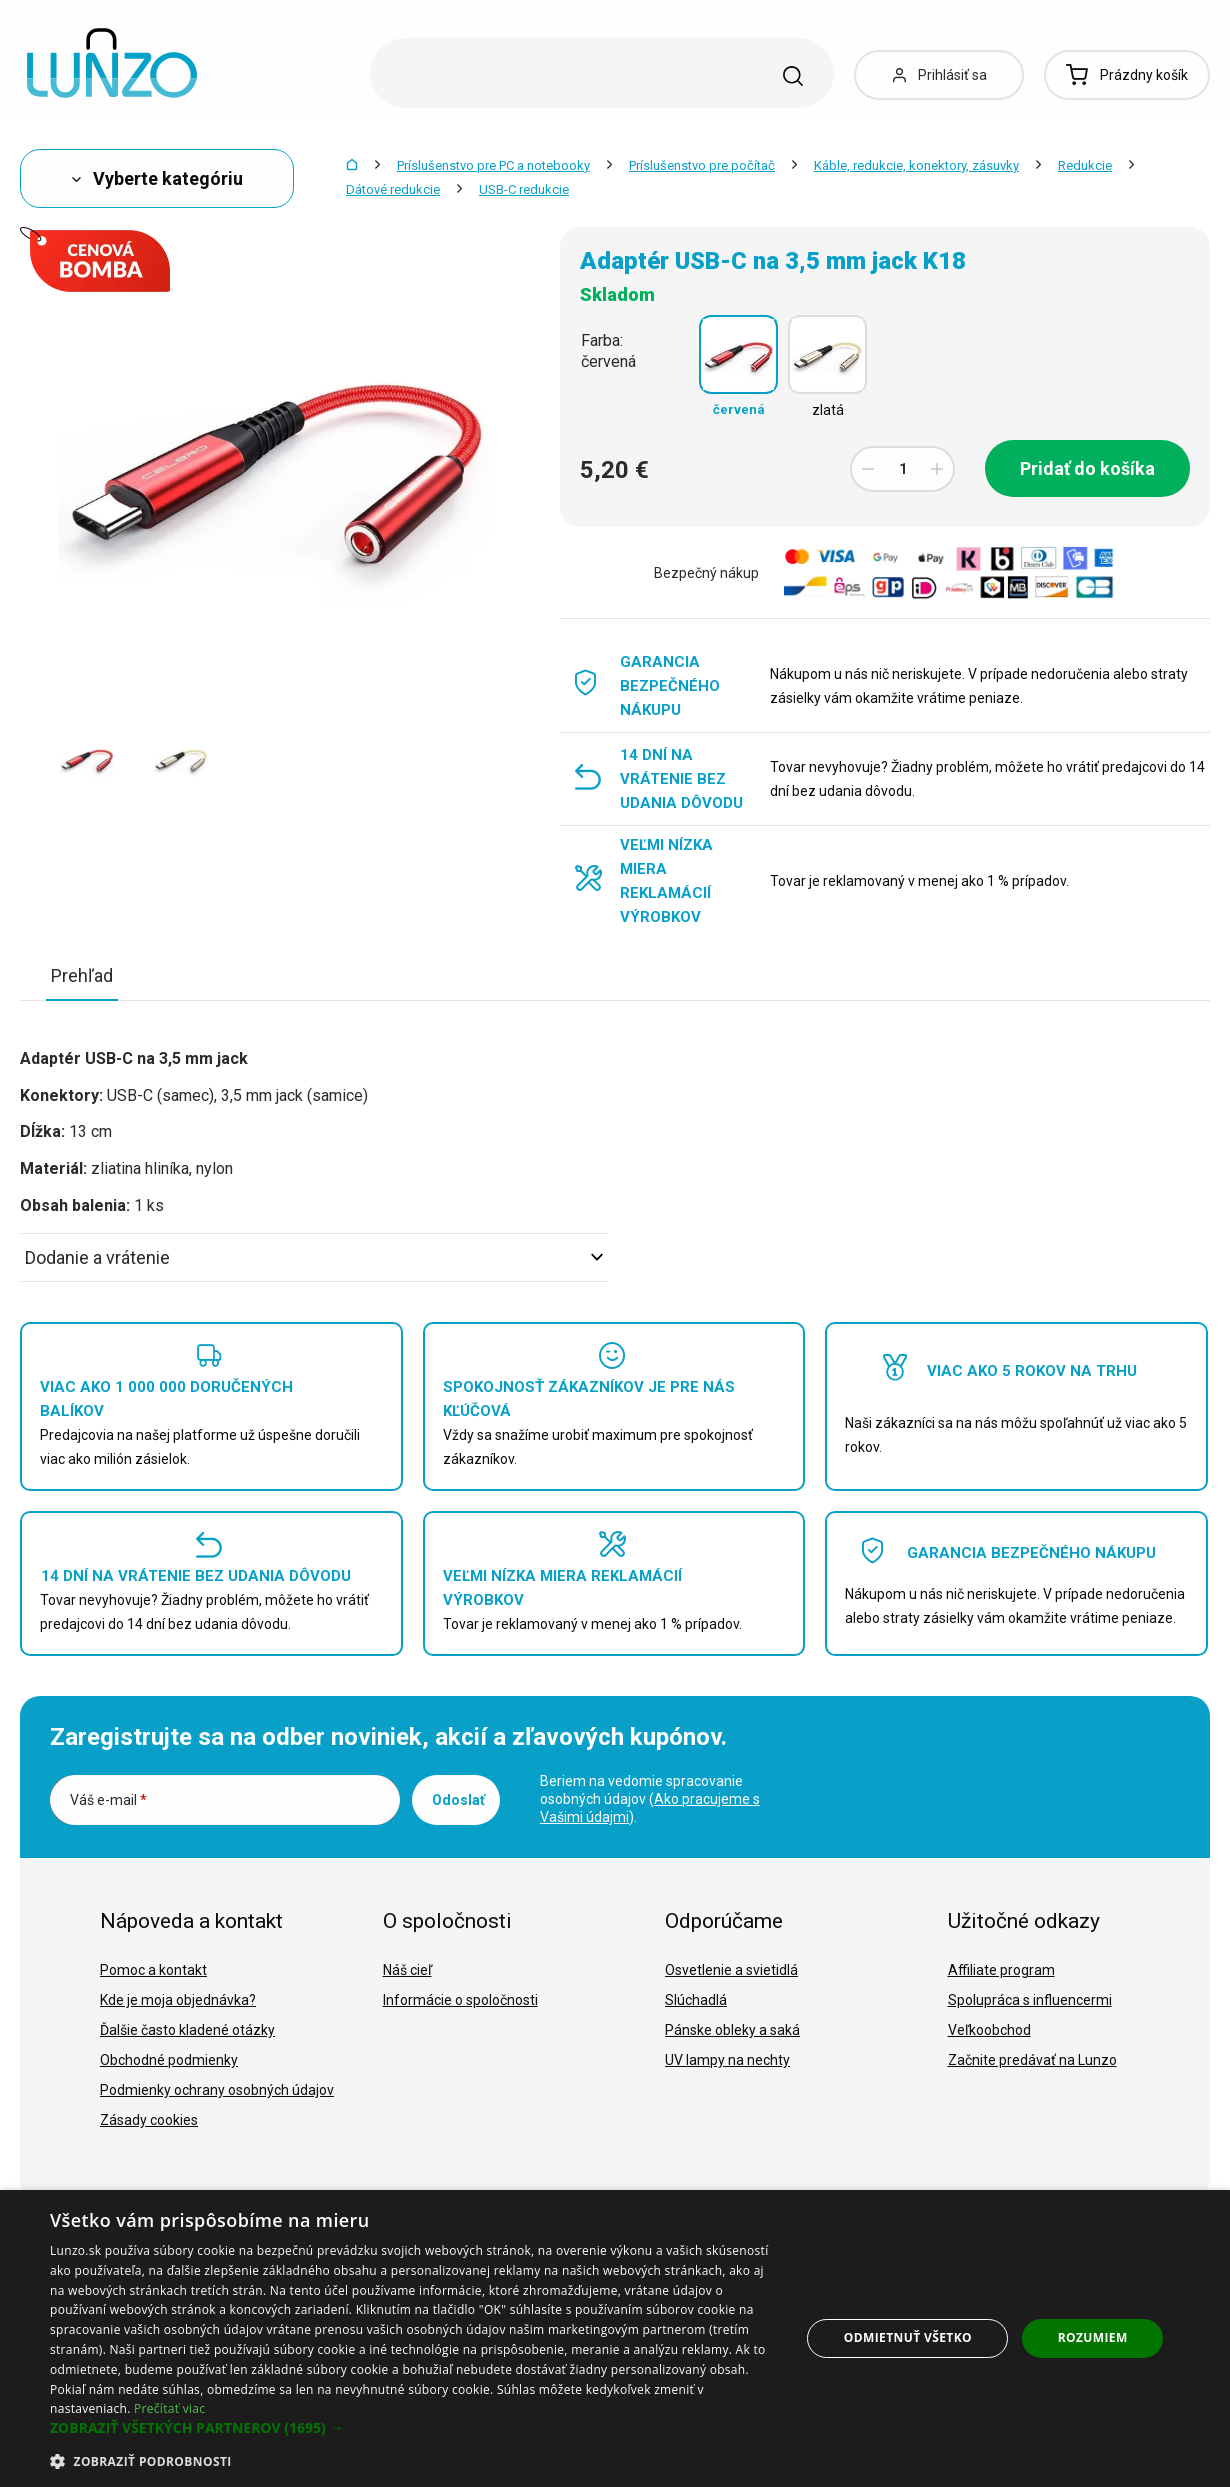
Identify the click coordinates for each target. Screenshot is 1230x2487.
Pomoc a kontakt (153, 1970)
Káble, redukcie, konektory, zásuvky (916, 165)
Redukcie (1085, 165)
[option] (87, 759)
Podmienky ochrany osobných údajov (217, 2090)
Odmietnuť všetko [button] (908, 2337)
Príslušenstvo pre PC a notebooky (493, 165)
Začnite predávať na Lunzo (1032, 2060)
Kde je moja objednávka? (178, 2000)
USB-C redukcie (524, 189)
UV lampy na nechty (727, 2060)
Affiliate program (1001, 1970)
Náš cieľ (407, 1970)
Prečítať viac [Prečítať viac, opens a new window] (169, 2408)
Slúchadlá (696, 2000)
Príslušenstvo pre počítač (702, 165)
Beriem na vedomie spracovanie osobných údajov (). (650, 1799)
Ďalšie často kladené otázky (187, 2030)
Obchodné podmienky (169, 2060)
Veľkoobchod (989, 2030)
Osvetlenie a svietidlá (731, 1970)
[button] (414, 2428)
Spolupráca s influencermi (1030, 2000)
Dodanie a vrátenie (314, 1257)
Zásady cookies (149, 2120)
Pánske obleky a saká (732, 2030)
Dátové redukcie (393, 189)
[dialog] (615, 2338)
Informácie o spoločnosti (460, 2000)
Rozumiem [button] (1093, 2337)
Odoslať (458, 1800)
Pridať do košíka (1087, 468)
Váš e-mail (108, 1800)
